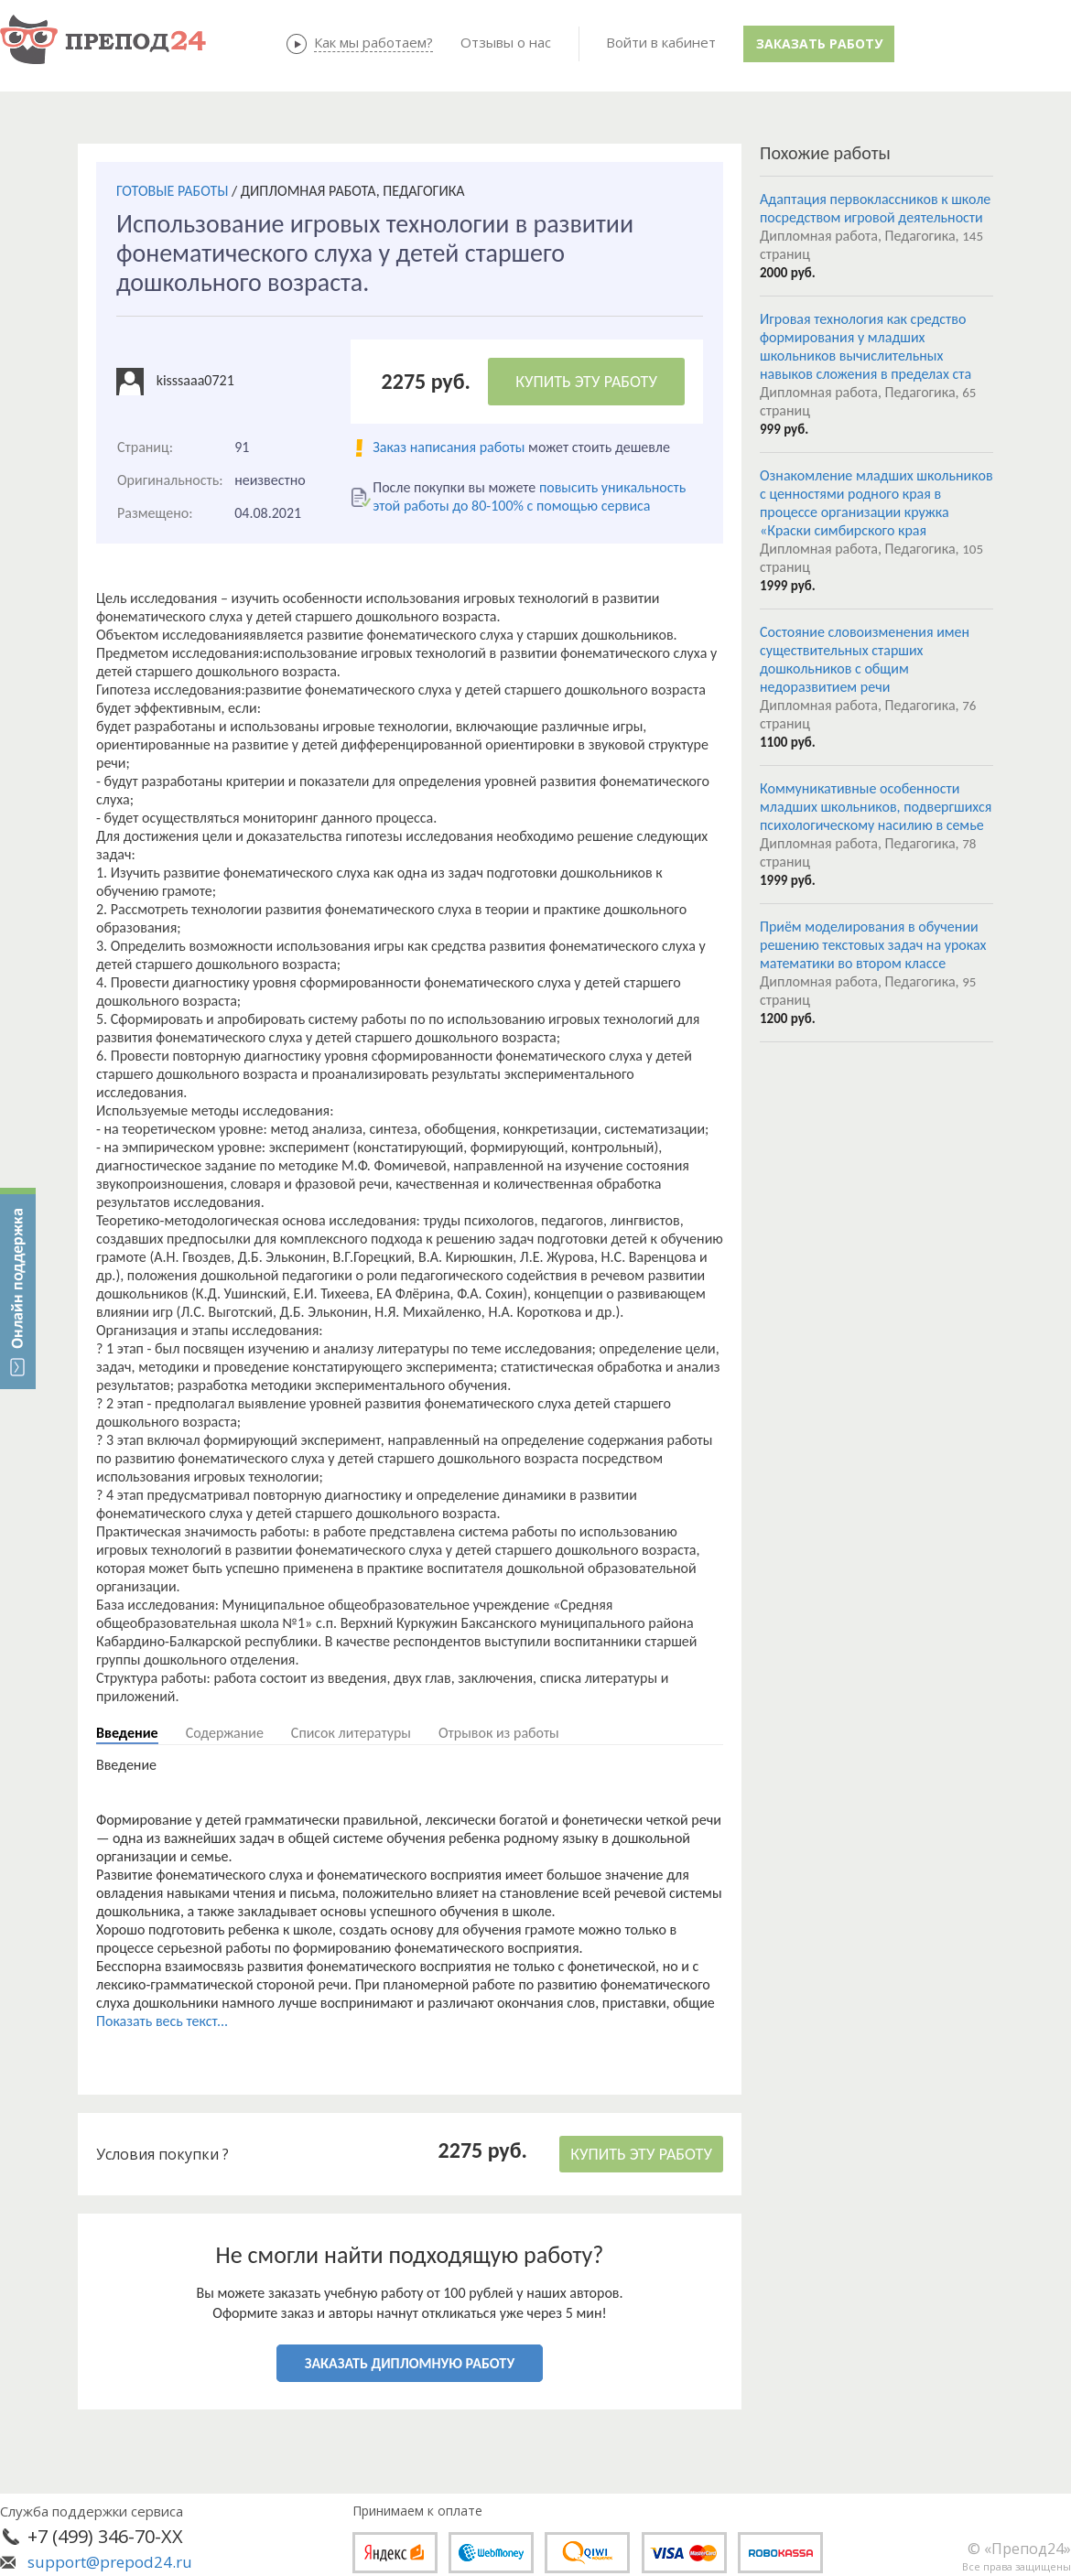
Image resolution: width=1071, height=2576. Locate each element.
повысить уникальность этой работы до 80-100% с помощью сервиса (529, 496)
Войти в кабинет (661, 42)
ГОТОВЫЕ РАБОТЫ (172, 190)
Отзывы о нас (505, 42)
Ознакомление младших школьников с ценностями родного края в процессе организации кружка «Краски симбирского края (876, 503)
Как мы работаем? (373, 42)
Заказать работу (819, 43)
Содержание (225, 1732)
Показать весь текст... (162, 2021)
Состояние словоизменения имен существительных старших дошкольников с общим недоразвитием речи (864, 659)
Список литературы (351, 1732)
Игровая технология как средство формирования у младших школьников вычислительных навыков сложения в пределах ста (865, 346)
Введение (127, 1732)
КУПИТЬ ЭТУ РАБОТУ (586, 382)
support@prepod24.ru (109, 2561)
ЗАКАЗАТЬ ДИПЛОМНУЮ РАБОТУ (409, 2363)
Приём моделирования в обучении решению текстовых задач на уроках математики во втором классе (873, 945)
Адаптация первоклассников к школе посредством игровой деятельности (875, 208)
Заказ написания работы (449, 447)
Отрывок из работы (498, 1732)
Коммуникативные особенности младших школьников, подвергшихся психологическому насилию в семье (875, 807)
